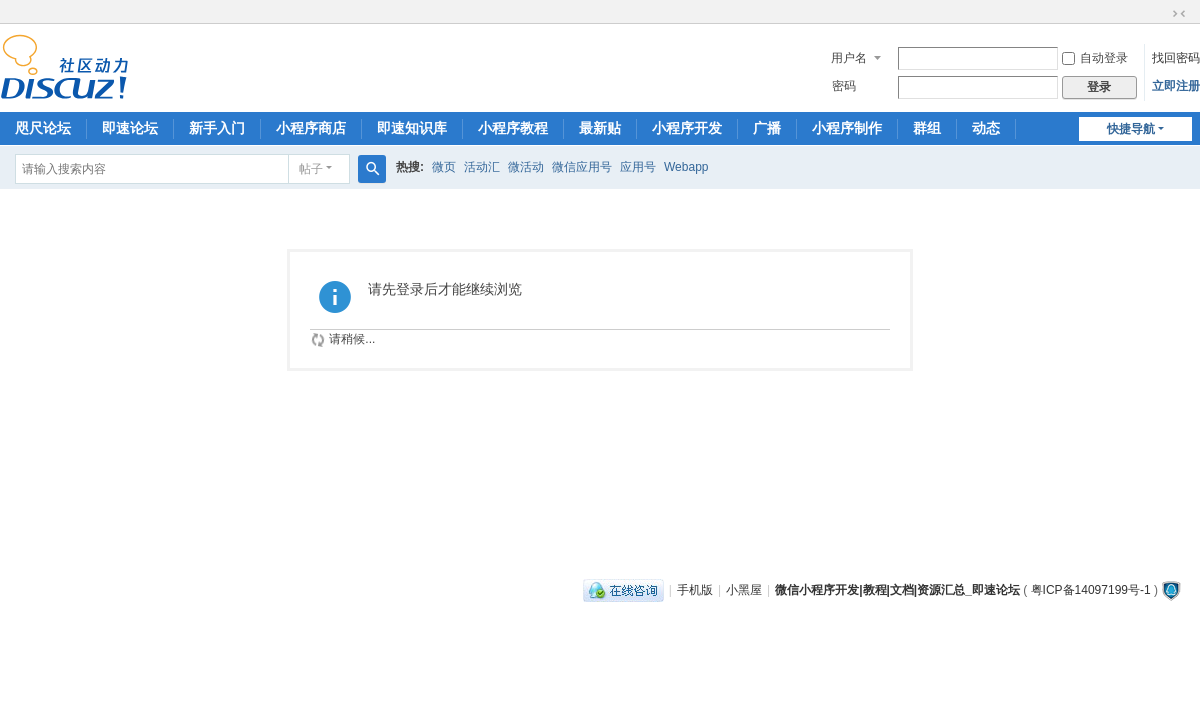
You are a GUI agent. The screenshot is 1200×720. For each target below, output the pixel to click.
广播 (767, 128)
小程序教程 (513, 128)
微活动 (526, 167)
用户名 (849, 58)
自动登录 (1095, 58)
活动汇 (482, 167)
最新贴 (600, 128)
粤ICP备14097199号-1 (1091, 590)
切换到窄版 (1179, 14)
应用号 (638, 167)
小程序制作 (847, 128)
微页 (444, 167)
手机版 (695, 590)
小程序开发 (687, 128)
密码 (844, 86)
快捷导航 (1131, 129)
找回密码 (1176, 58)
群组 (927, 128)
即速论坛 (130, 128)
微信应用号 (582, 167)
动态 (986, 128)
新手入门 (217, 128)
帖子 (311, 169)
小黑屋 (744, 590)
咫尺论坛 (43, 128)
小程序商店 (311, 128)
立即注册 (1176, 86)
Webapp (686, 167)
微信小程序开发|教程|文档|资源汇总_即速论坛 (897, 590)
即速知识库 (412, 128)
